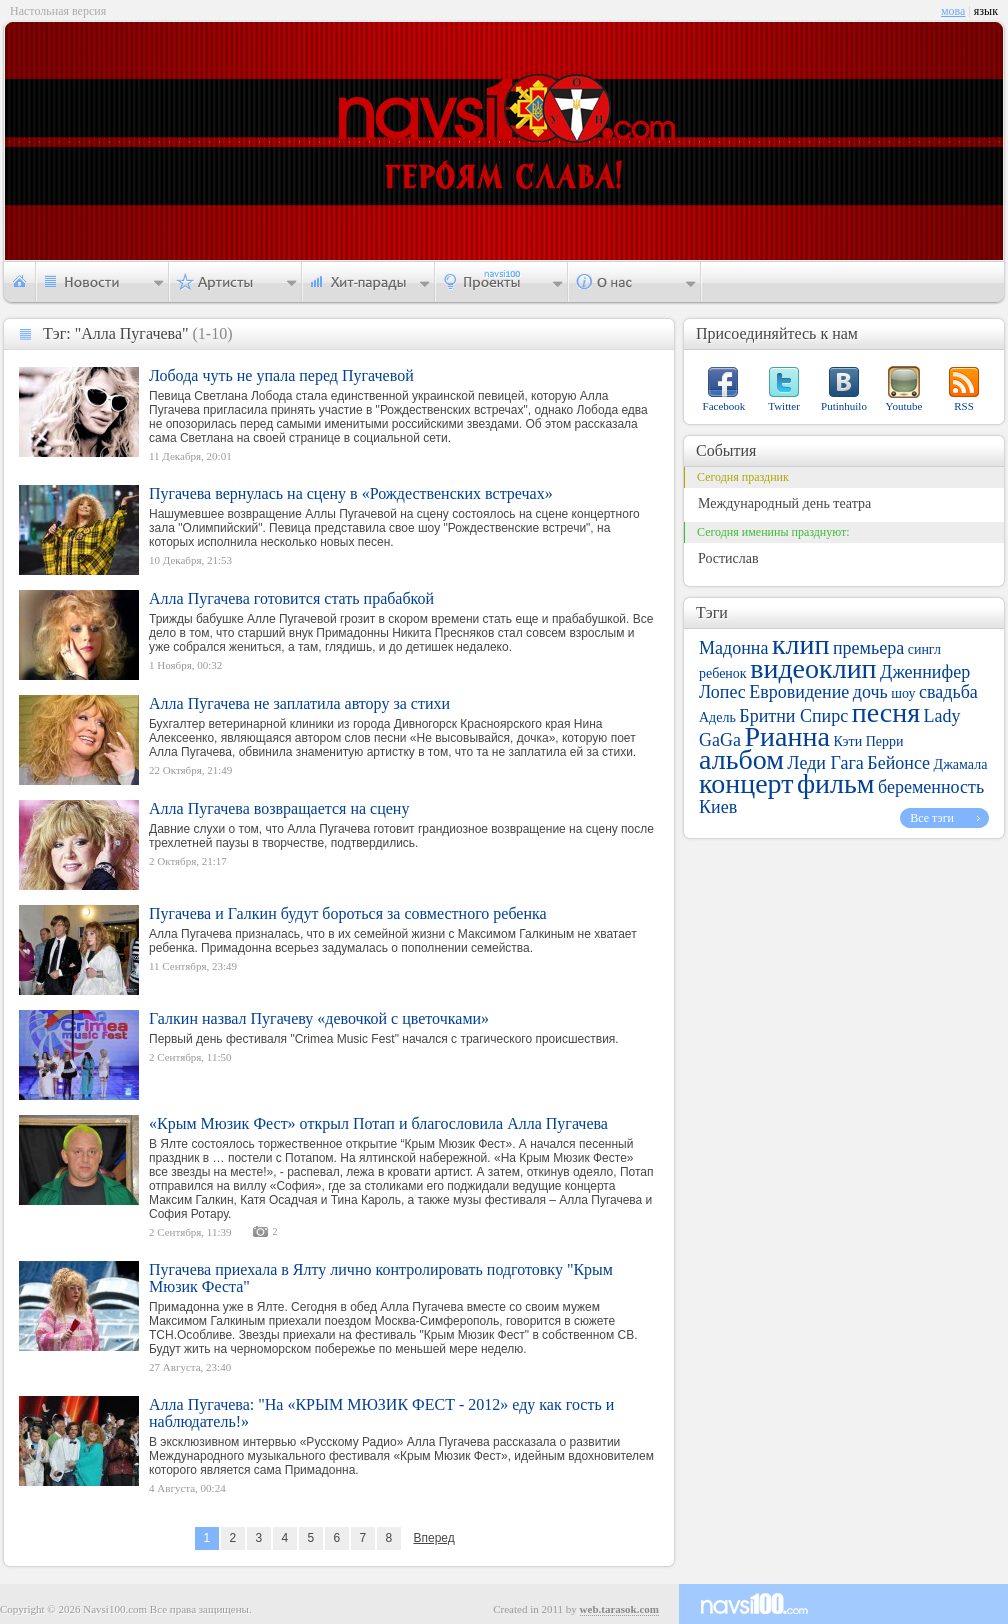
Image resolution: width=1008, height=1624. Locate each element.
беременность (931, 787)
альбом (741, 759)
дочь (870, 692)
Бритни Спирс (793, 716)
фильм (836, 783)
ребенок (723, 673)
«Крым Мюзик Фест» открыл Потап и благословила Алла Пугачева (378, 1123)
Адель (717, 717)
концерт (746, 783)
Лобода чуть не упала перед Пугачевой (281, 375)
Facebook (724, 406)
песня (886, 712)
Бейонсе (898, 763)
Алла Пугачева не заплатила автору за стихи (299, 703)
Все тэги (932, 818)
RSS (964, 406)
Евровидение (799, 692)
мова (953, 11)
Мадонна (733, 648)
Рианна (786, 736)
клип (801, 644)
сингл (924, 649)
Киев (718, 807)
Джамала (961, 764)
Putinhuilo (844, 406)
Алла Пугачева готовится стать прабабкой (291, 598)
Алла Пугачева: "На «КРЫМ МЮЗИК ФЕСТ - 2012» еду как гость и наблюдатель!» (381, 1413)
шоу (903, 693)
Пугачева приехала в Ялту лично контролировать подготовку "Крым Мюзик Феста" (381, 1278)
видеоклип (813, 668)
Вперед (433, 1538)
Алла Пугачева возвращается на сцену (279, 808)
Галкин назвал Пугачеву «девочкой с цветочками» (319, 1018)
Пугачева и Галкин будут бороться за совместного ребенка (348, 913)
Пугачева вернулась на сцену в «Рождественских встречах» (351, 493)
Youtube (904, 406)
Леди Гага (825, 763)
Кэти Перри (868, 741)
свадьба (948, 692)
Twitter (784, 406)
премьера (868, 648)
